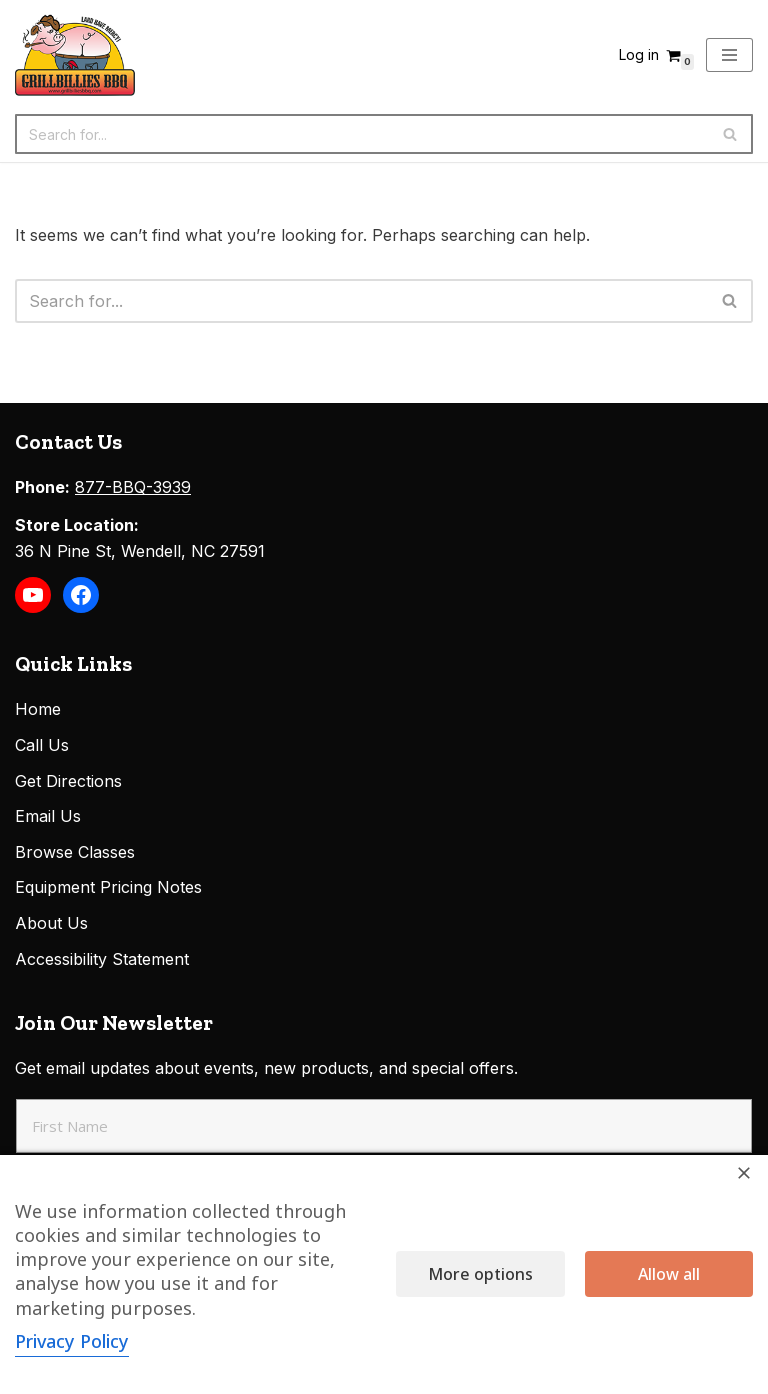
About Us (51, 923)
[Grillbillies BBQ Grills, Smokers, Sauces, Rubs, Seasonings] (75, 55)
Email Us (48, 816)
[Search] (361, 134)
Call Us (42, 745)
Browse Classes (75, 852)
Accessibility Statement (102, 959)
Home (38, 709)
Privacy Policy (72, 1341)
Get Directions (68, 781)
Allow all (669, 1274)
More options (480, 1274)
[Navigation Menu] (729, 55)
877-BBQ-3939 (133, 487)
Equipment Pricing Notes (108, 887)
